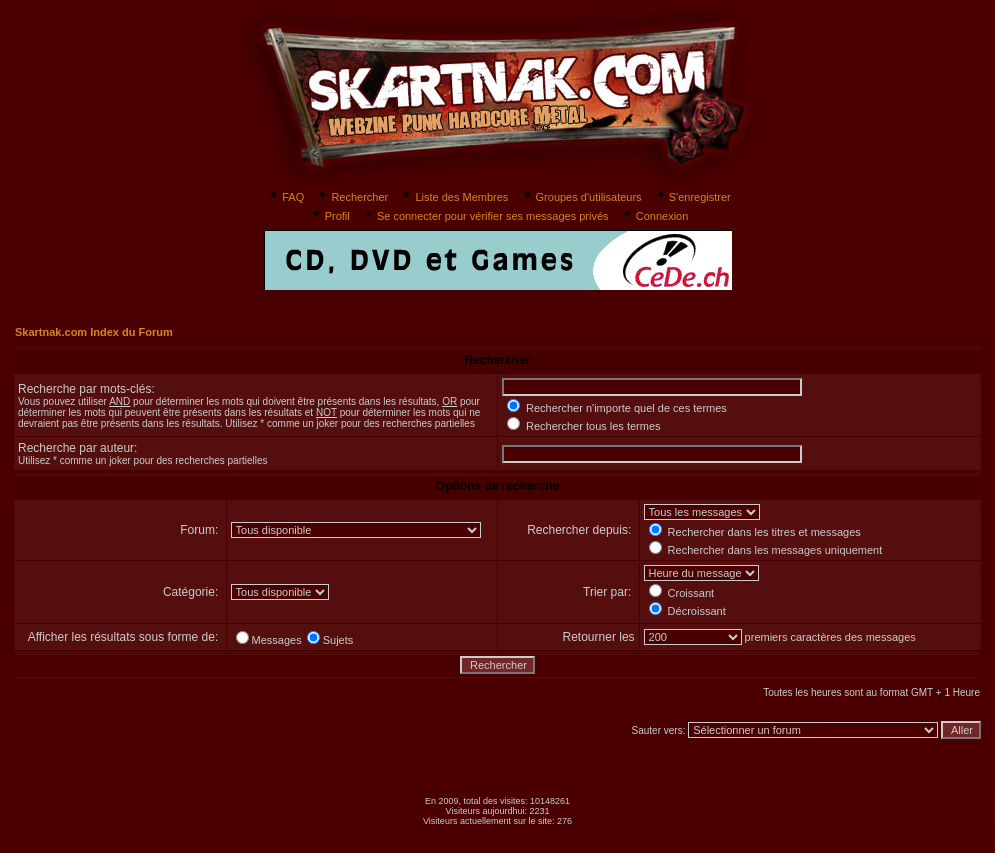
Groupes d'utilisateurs (581, 197)
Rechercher (352, 197)
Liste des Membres (454, 197)
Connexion (655, 216)
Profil (330, 216)
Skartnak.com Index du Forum (94, 332)
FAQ (285, 197)
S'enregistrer (692, 197)
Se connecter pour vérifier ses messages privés (485, 216)
